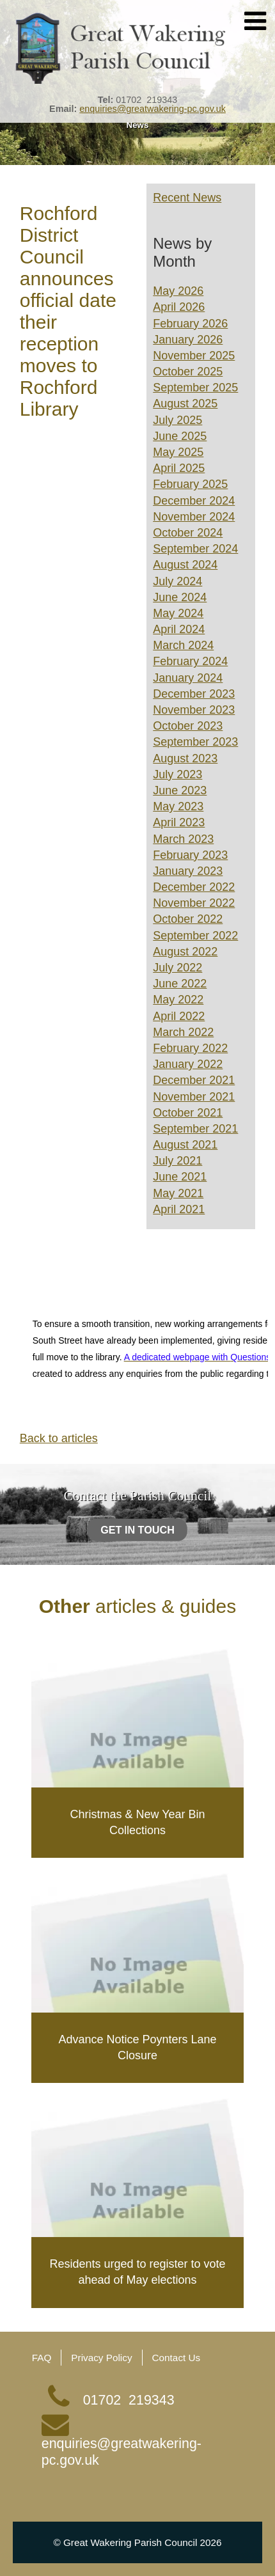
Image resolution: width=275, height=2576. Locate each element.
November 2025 (194, 355)
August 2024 (185, 564)
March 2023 (183, 839)
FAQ (42, 2357)
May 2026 (178, 291)
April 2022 (179, 1016)
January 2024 (188, 677)
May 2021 (178, 1193)
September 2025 (195, 387)
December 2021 (194, 1080)
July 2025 (177, 420)
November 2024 (194, 516)
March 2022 (183, 1032)
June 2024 (180, 597)
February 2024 (190, 661)
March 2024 (183, 645)
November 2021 (194, 1096)
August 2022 (185, 951)
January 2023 (188, 871)
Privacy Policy (101, 2357)
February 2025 (190, 484)
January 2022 (188, 1064)
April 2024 (179, 629)
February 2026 (190, 323)
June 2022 (180, 983)
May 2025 (178, 452)
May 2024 (178, 613)
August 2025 (185, 403)
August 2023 (185, 758)
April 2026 (179, 307)
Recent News (187, 197)
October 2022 (188, 919)
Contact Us (176, 2357)
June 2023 (180, 790)
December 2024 (194, 500)
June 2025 (180, 436)
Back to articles (59, 1438)
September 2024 (195, 548)
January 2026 (188, 339)
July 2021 (177, 1160)
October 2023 (188, 725)
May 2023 (178, 806)
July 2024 (177, 581)
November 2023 (194, 709)
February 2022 (190, 1048)
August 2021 (185, 1144)
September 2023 (195, 741)
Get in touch (137, 1529)
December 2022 (194, 887)
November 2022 (194, 903)
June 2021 (180, 1176)
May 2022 (178, 999)
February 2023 (190, 855)
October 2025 (188, 371)
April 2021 (179, 1209)
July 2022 (177, 967)
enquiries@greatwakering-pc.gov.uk (152, 109)
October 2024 (188, 532)
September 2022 (195, 935)
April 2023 (179, 822)
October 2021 (188, 1112)
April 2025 (179, 468)
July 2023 (177, 774)
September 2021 (195, 1128)
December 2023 (194, 693)
